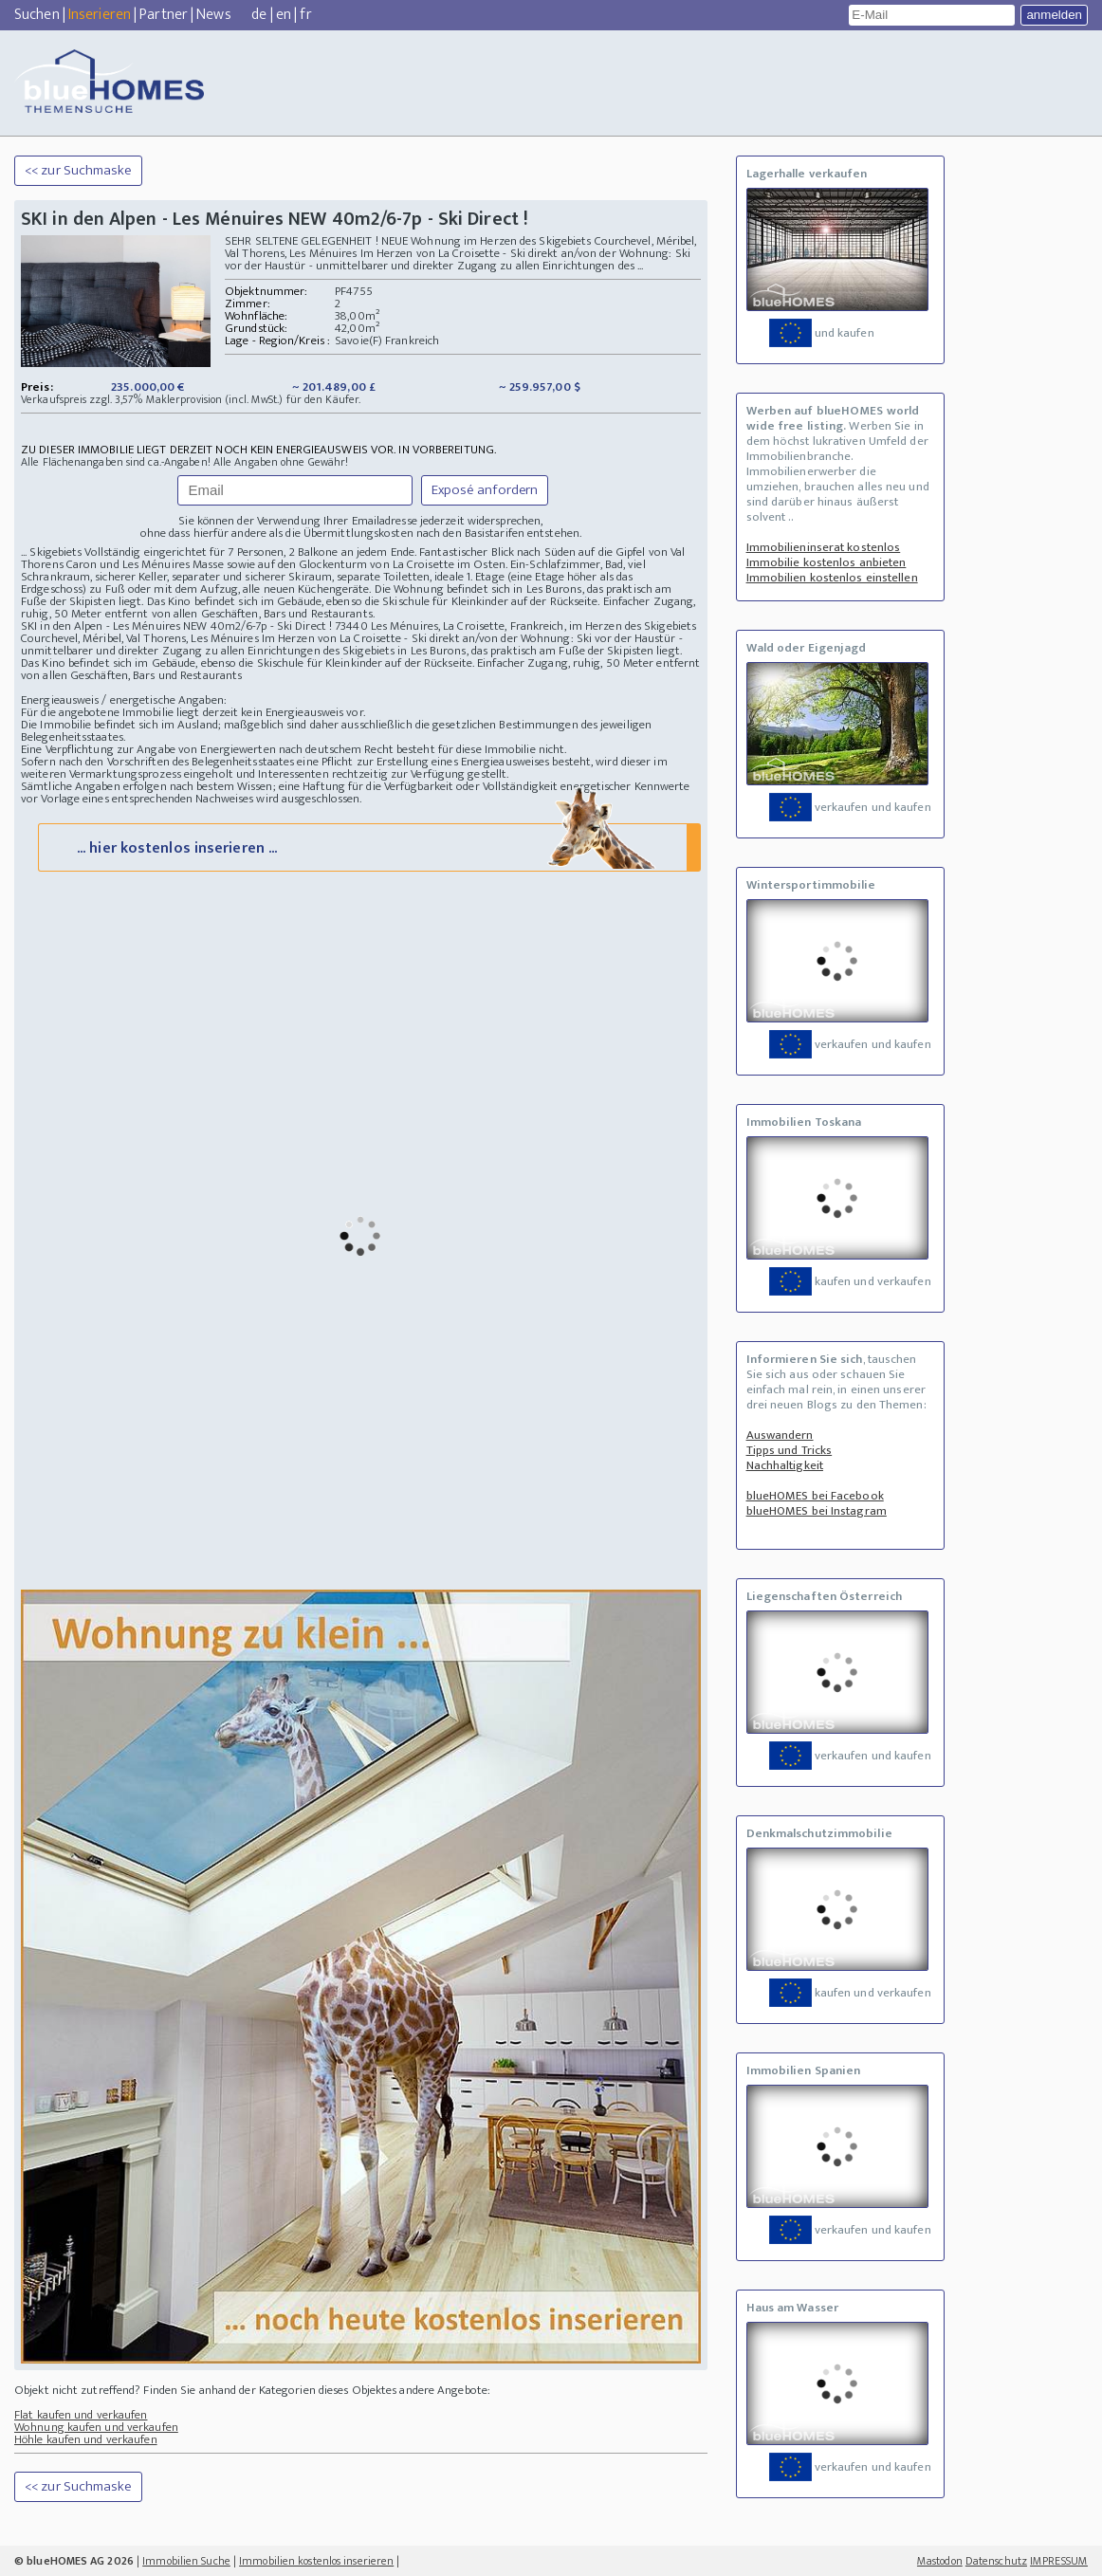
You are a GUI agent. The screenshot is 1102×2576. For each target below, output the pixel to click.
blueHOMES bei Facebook (815, 1495)
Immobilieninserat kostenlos (823, 547)
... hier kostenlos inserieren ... (367, 861)
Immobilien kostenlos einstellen (832, 577)
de (258, 15)
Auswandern (780, 1435)
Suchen (37, 15)
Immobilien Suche (186, 2560)
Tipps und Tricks (789, 1450)
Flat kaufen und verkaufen (81, 2430)
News (213, 15)
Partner (163, 15)
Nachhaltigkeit (784, 1465)
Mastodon (940, 2560)
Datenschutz (996, 2560)
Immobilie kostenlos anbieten (826, 562)
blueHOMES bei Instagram (816, 1510)
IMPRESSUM (1059, 2560)
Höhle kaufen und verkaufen (85, 2454)
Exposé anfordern (485, 490)
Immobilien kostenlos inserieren (316, 2560)
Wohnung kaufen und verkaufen (96, 2442)
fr (305, 15)
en (283, 15)
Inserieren (99, 15)
